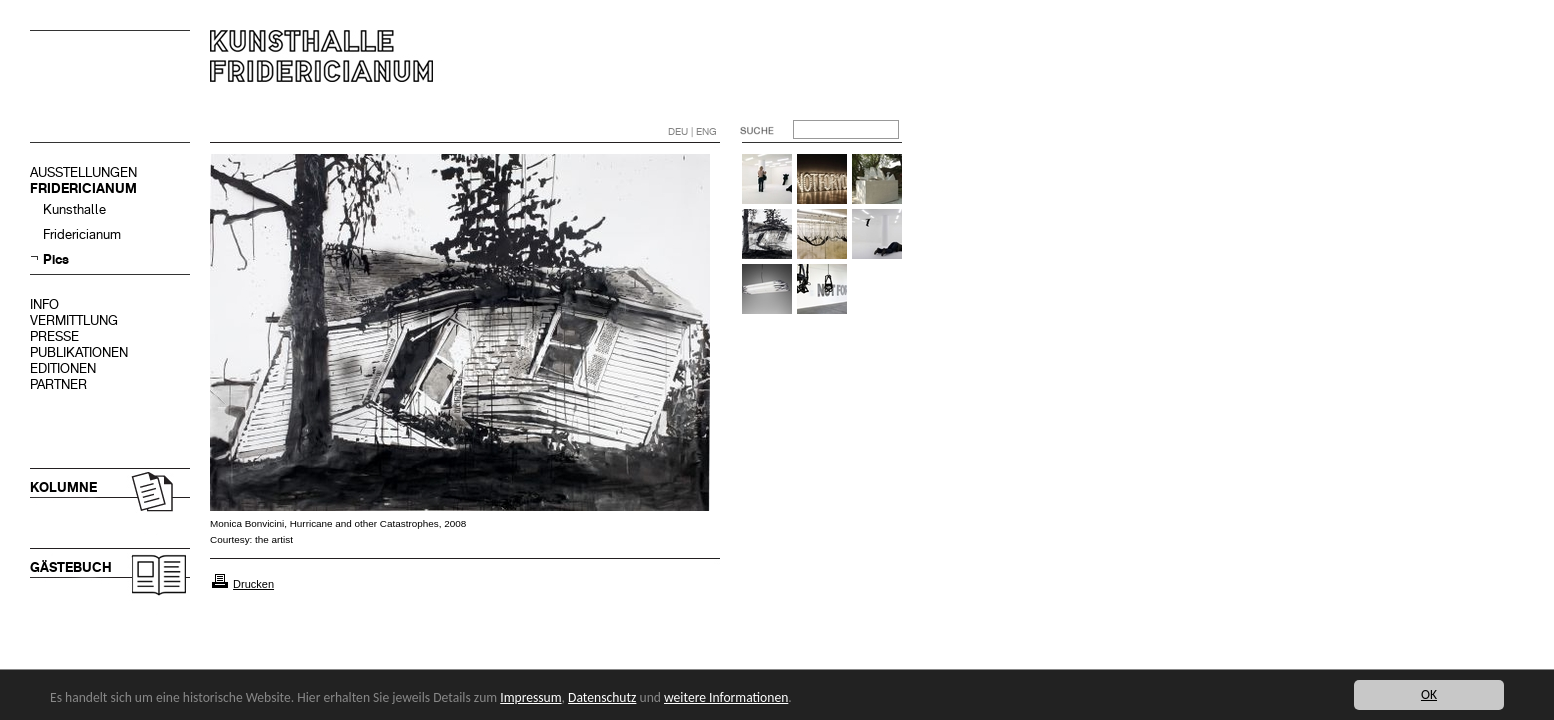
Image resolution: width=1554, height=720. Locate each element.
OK (1429, 694)
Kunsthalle (74, 209)
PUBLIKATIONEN (79, 352)
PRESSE (54, 336)
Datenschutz (602, 697)
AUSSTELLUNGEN (83, 172)
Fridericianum (82, 234)
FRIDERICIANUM (83, 188)
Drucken (253, 584)
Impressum (530, 697)
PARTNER (58, 384)
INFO (44, 304)
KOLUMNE (63, 487)
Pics (56, 259)
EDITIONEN (63, 368)
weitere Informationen (726, 697)
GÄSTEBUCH (71, 567)
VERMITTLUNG (74, 320)
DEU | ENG (692, 131)
